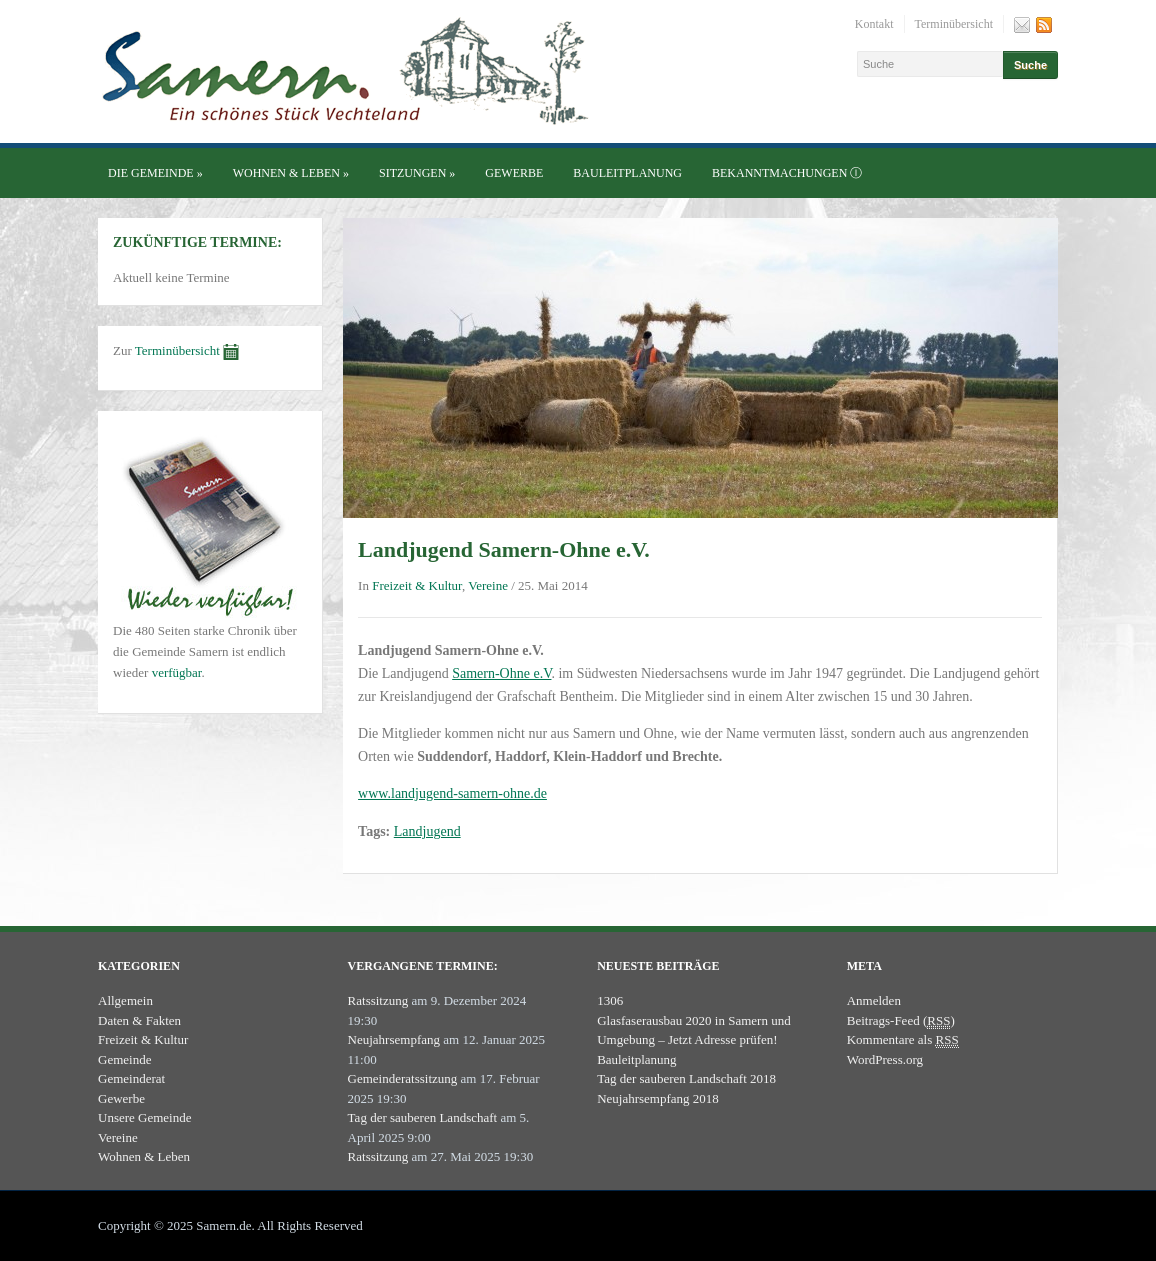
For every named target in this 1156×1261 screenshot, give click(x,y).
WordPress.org (885, 1059)
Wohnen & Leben (291, 173)
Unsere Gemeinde (145, 1117)
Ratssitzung (378, 1000)
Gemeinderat (131, 1078)
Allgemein (125, 1000)
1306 (610, 1000)
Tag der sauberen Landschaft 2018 (686, 1078)
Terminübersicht (954, 24)
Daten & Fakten (139, 1020)
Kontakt (874, 24)
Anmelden (874, 1000)
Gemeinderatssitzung (403, 1078)
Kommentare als (903, 1040)
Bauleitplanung (627, 173)
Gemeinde (124, 1059)
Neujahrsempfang (394, 1039)
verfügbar (177, 672)
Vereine (488, 585)
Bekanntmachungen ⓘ (787, 173)
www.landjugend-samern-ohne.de (452, 793)
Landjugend (427, 831)
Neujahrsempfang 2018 (658, 1098)
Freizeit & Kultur (417, 585)
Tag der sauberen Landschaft (423, 1117)
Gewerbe (514, 173)
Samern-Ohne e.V (501, 673)
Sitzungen (417, 173)
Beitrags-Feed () (901, 1021)
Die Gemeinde (155, 173)
